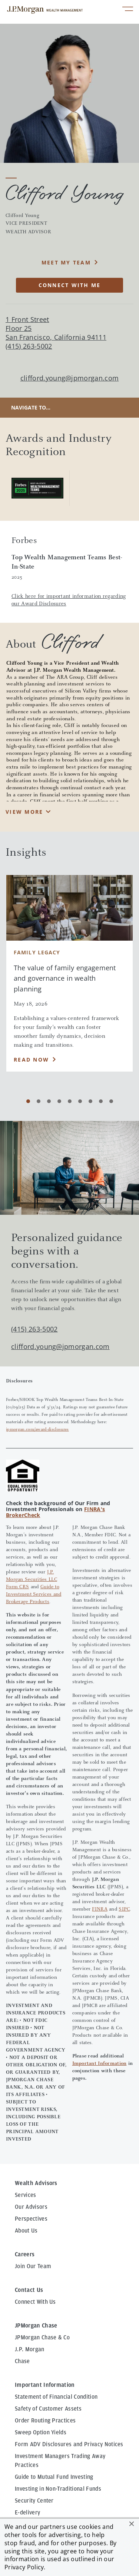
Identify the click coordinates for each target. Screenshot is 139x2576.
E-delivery (27, 2513)
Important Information (99, 2063)
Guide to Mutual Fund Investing (54, 2477)
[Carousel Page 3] (49, 1101)
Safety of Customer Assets (48, 2409)
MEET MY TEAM (66, 262)
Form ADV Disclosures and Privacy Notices (69, 2444)
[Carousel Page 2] (38, 1101)
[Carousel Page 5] (70, 1101)
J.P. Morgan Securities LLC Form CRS (31, 1580)
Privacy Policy (24, 2567)
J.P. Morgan (29, 2349)
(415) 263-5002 (34, 1329)
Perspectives (31, 2219)
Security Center (34, 2501)
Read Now (31, 1059)
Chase (22, 2361)
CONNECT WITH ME (70, 285)
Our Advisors (31, 2207)
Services (25, 2195)
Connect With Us (35, 2302)
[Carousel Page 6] (80, 1101)
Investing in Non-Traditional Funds (58, 2489)
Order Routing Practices (45, 2421)
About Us (26, 2231)
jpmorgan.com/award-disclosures (37, 1429)
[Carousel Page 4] (59, 1101)
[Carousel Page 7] (90, 1101)
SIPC (124, 1909)
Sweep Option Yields (40, 2432)
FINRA (99, 1909)
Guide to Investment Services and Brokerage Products (33, 1595)
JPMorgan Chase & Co (42, 2337)
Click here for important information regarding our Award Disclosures (68, 600)
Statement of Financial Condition (56, 2397)
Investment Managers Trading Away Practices (60, 2460)
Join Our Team (33, 2266)
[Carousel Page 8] (101, 1101)
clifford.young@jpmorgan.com (69, 378)
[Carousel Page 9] (111, 1101)
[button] (132, 2524)
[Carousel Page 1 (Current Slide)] (28, 1101)
